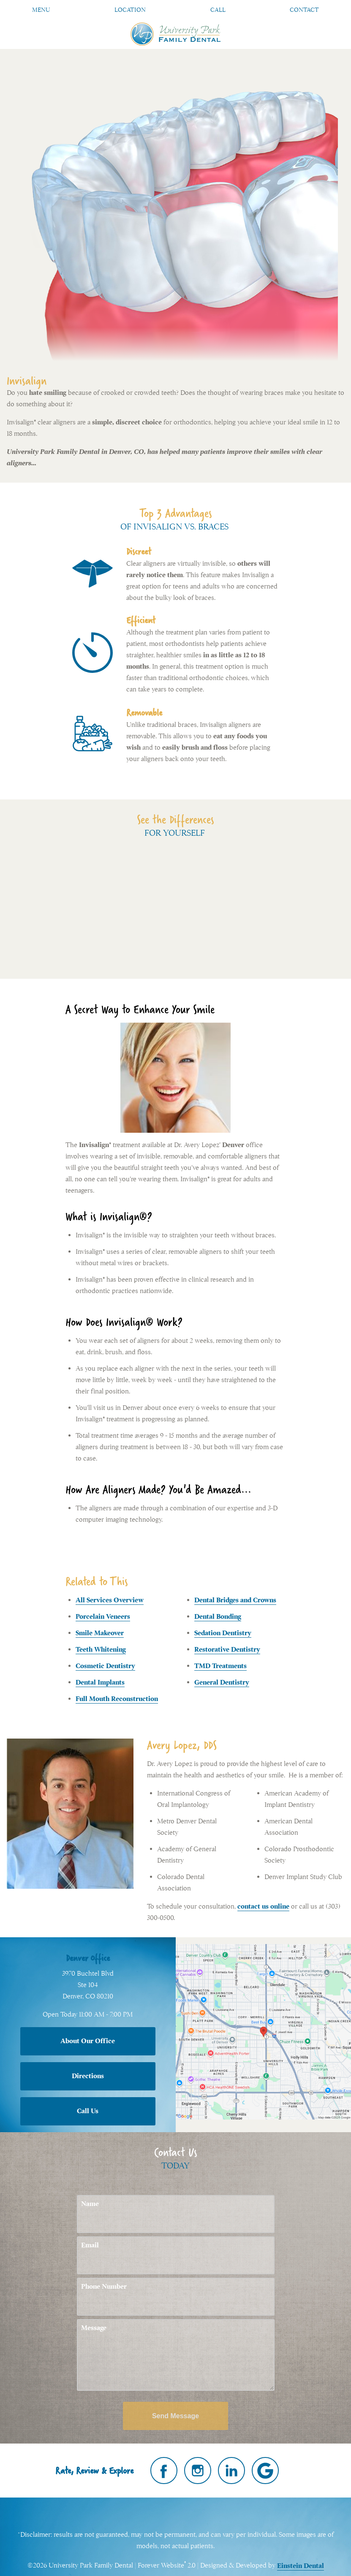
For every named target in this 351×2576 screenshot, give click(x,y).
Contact (304, 10)
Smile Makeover (100, 1633)
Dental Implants (100, 1682)
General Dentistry (221, 1682)
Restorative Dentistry (227, 1649)
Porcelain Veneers (103, 1616)
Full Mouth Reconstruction (117, 1699)
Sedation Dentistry (222, 1633)
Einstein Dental (300, 2566)
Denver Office (88, 1958)
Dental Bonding (217, 1616)
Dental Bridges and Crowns (235, 1600)
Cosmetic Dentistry (105, 1666)
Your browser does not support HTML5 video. (175, 906)
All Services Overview (110, 1600)
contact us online (263, 1906)
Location (130, 10)
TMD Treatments (220, 1666)
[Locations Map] (263, 2031)
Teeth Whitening (101, 1649)
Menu (41, 10)
